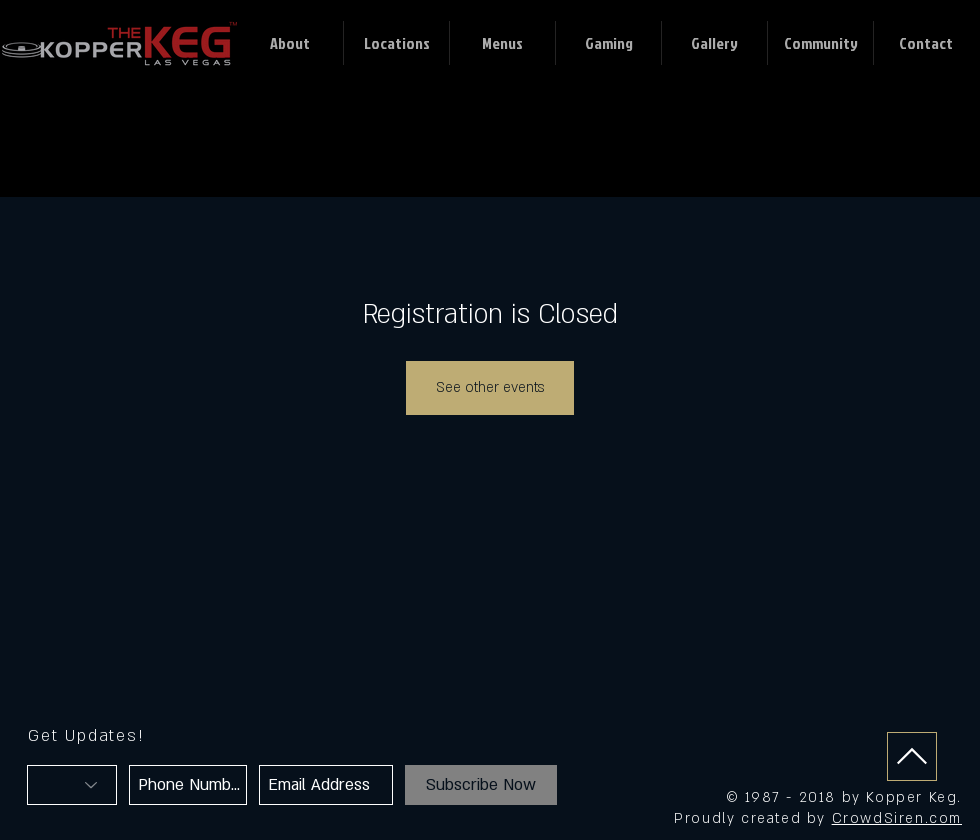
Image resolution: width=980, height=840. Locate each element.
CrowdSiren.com (897, 818)
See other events (490, 387)
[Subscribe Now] (481, 785)
